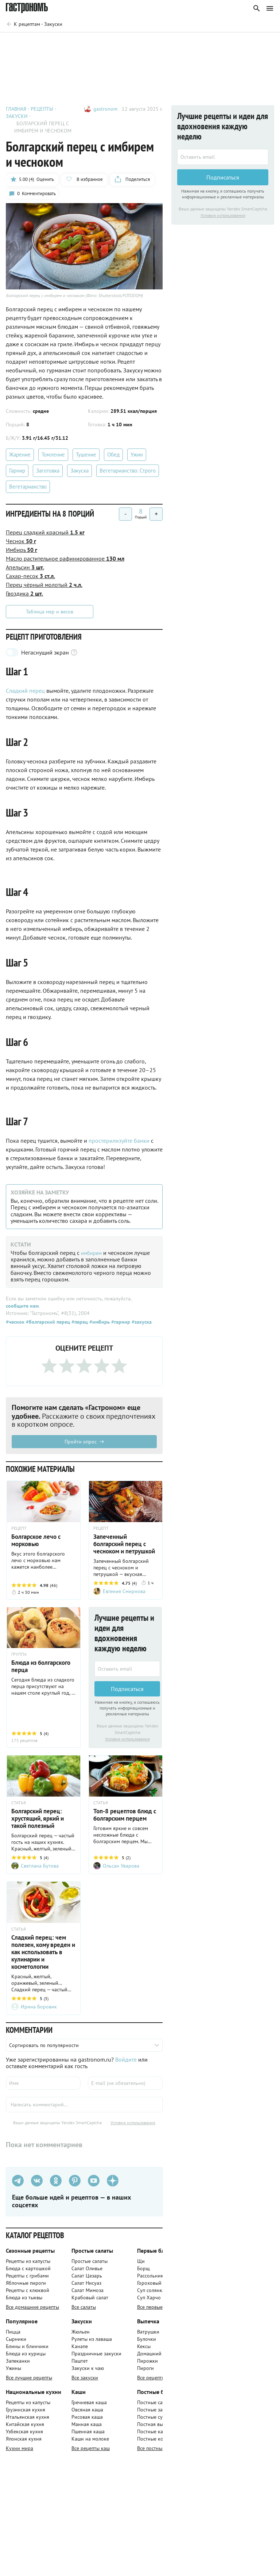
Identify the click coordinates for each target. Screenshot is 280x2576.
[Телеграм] (18, 2184)
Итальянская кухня (27, 2420)
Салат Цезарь (86, 2279)
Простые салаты (89, 2264)
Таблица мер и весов (50, 614)
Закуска (79, 473)
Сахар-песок (30, 578)
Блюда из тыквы (24, 2301)
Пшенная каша (88, 2434)
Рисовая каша (87, 2420)
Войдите (126, 2062)
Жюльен (80, 2335)
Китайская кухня (25, 2427)
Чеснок (21, 543)
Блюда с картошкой (28, 2271)
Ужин (137, 457)
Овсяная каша (87, 2413)
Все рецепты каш (90, 2451)
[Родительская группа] (34, 24)
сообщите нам (22, 1308)
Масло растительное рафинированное (65, 561)
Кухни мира (19, 2451)
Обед (113, 457)
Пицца (13, 2335)
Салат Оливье (86, 2271)
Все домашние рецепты (32, 2310)
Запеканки (18, 2364)
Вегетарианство (28, 489)
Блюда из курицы (26, 2357)
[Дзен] (112, 2184)
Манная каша (86, 2427)
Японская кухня (24, 2442)
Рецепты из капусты (28, 2264)
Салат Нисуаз (86, 2286)
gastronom (105, 109)
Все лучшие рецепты (29, 2381)
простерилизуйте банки (119, 1143)
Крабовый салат (89, 2301)
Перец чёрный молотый (44, 587)
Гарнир (17, 473)
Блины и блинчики (27, 2349)
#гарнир (120, 1324)
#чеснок (15, 1324)
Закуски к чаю (87, 2371)
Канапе (79, 2349)
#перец (79, 1324)
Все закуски (84, 2381)
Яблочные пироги (26, 2286)
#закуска (141, 1324)
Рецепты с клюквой (27, 2293)
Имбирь (21, 552)
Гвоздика (24, 596)
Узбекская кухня (24, 2434)
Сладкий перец (25, 693)
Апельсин (25, 569)
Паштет (79, 2364)
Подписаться (127, 1691)
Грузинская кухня (25, 2413)
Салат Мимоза (87, 2293)
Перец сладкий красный (45, 534)
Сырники (16, 2342)
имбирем (92, 1255)
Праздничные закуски (96, 2357)
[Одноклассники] (56, 2184)
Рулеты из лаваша (91, 2342)
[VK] (37, 2184)
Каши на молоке (90, 2442)
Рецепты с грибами (27, 2279)
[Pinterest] (75, 2184)
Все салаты (83, 2310)
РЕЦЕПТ (19, 1530)
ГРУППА (19, 1657)
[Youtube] (94, 2184)
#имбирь (99, 1324)
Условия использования (127, 1742)
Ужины (13, 2371)
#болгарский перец (47, 1324)
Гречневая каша (89, 2405)
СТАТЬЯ (18, 1806)
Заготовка (47, 473)
